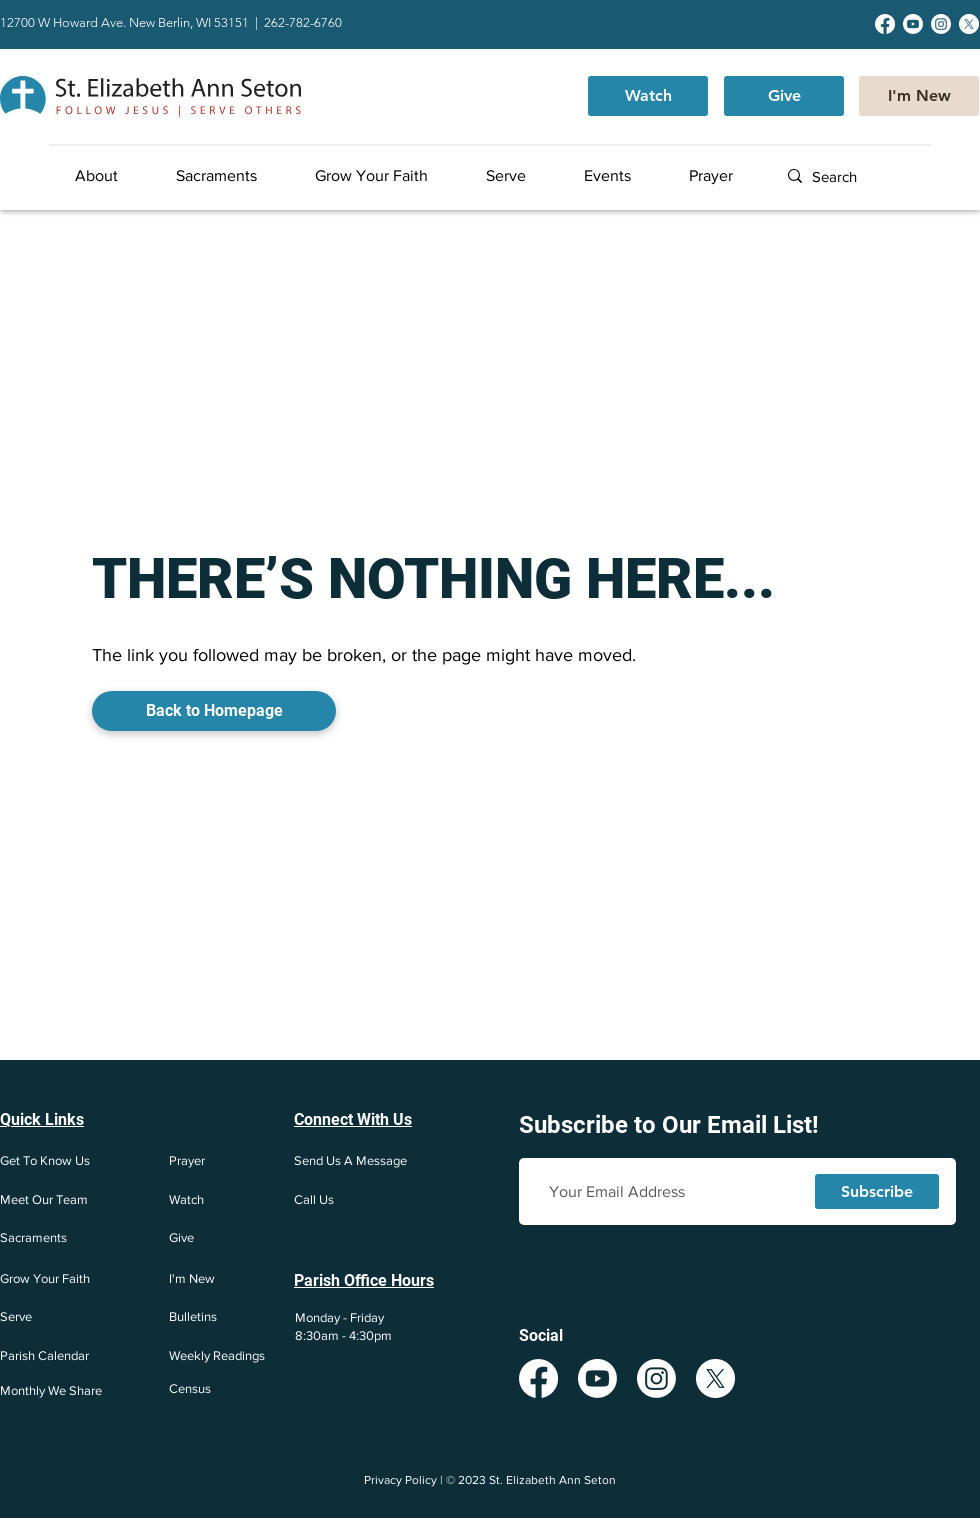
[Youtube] (913, 24)
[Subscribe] (877, 1191)
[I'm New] (919, 96)
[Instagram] (941, 24)
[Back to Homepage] (214, 711)
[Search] (875, 176)
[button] (116, 176)
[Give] (784, 96)
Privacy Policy (400, 1480)
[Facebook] (885, 24)
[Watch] (648, 96)
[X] (969, 24)
